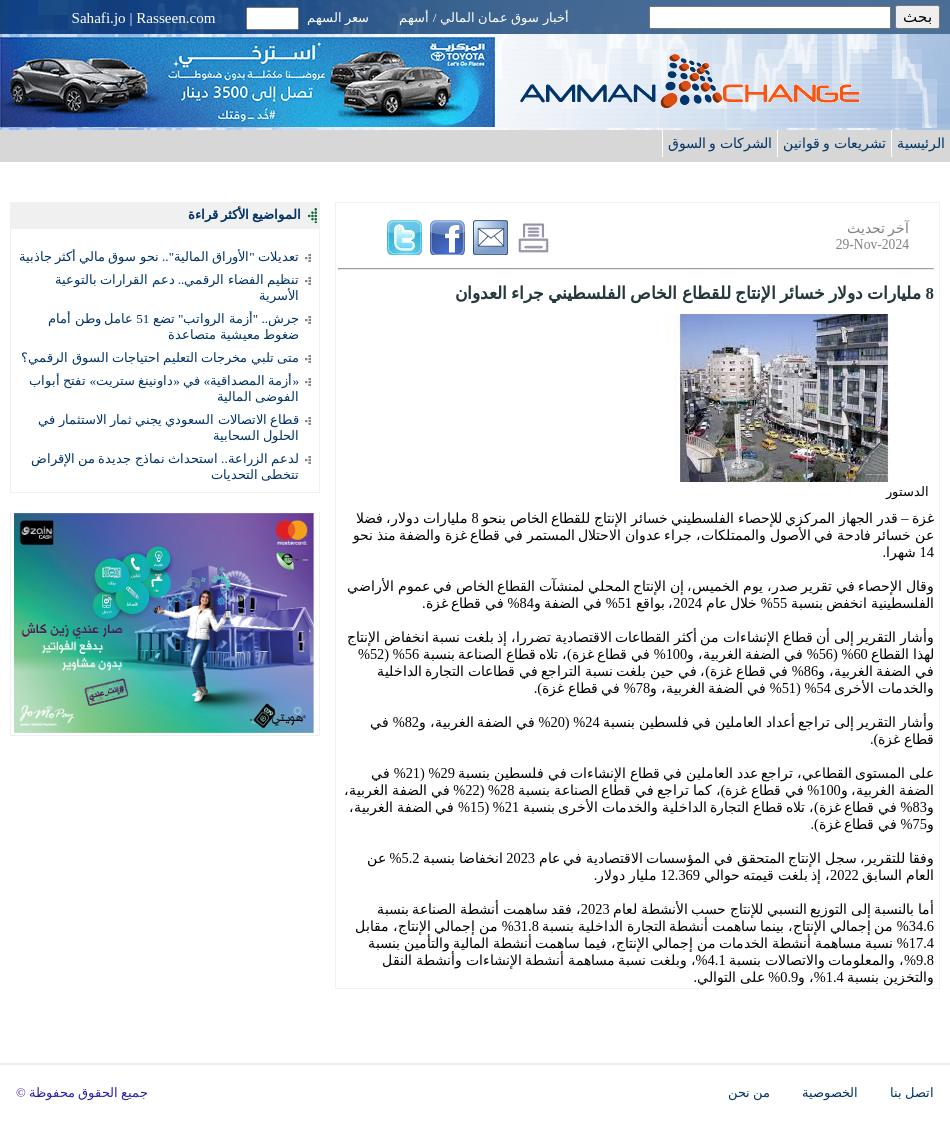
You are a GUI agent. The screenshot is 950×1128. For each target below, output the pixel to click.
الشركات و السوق (720, 143)
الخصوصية (830, 1093)
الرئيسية (921, 143)
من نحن (749, 1093)
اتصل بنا (912, 1093)
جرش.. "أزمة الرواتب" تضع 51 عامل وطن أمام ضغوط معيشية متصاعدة (173, 326)
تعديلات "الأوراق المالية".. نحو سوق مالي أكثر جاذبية (159, 256)
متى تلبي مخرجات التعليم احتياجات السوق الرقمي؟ (160, 357)
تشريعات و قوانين (834, 143)
